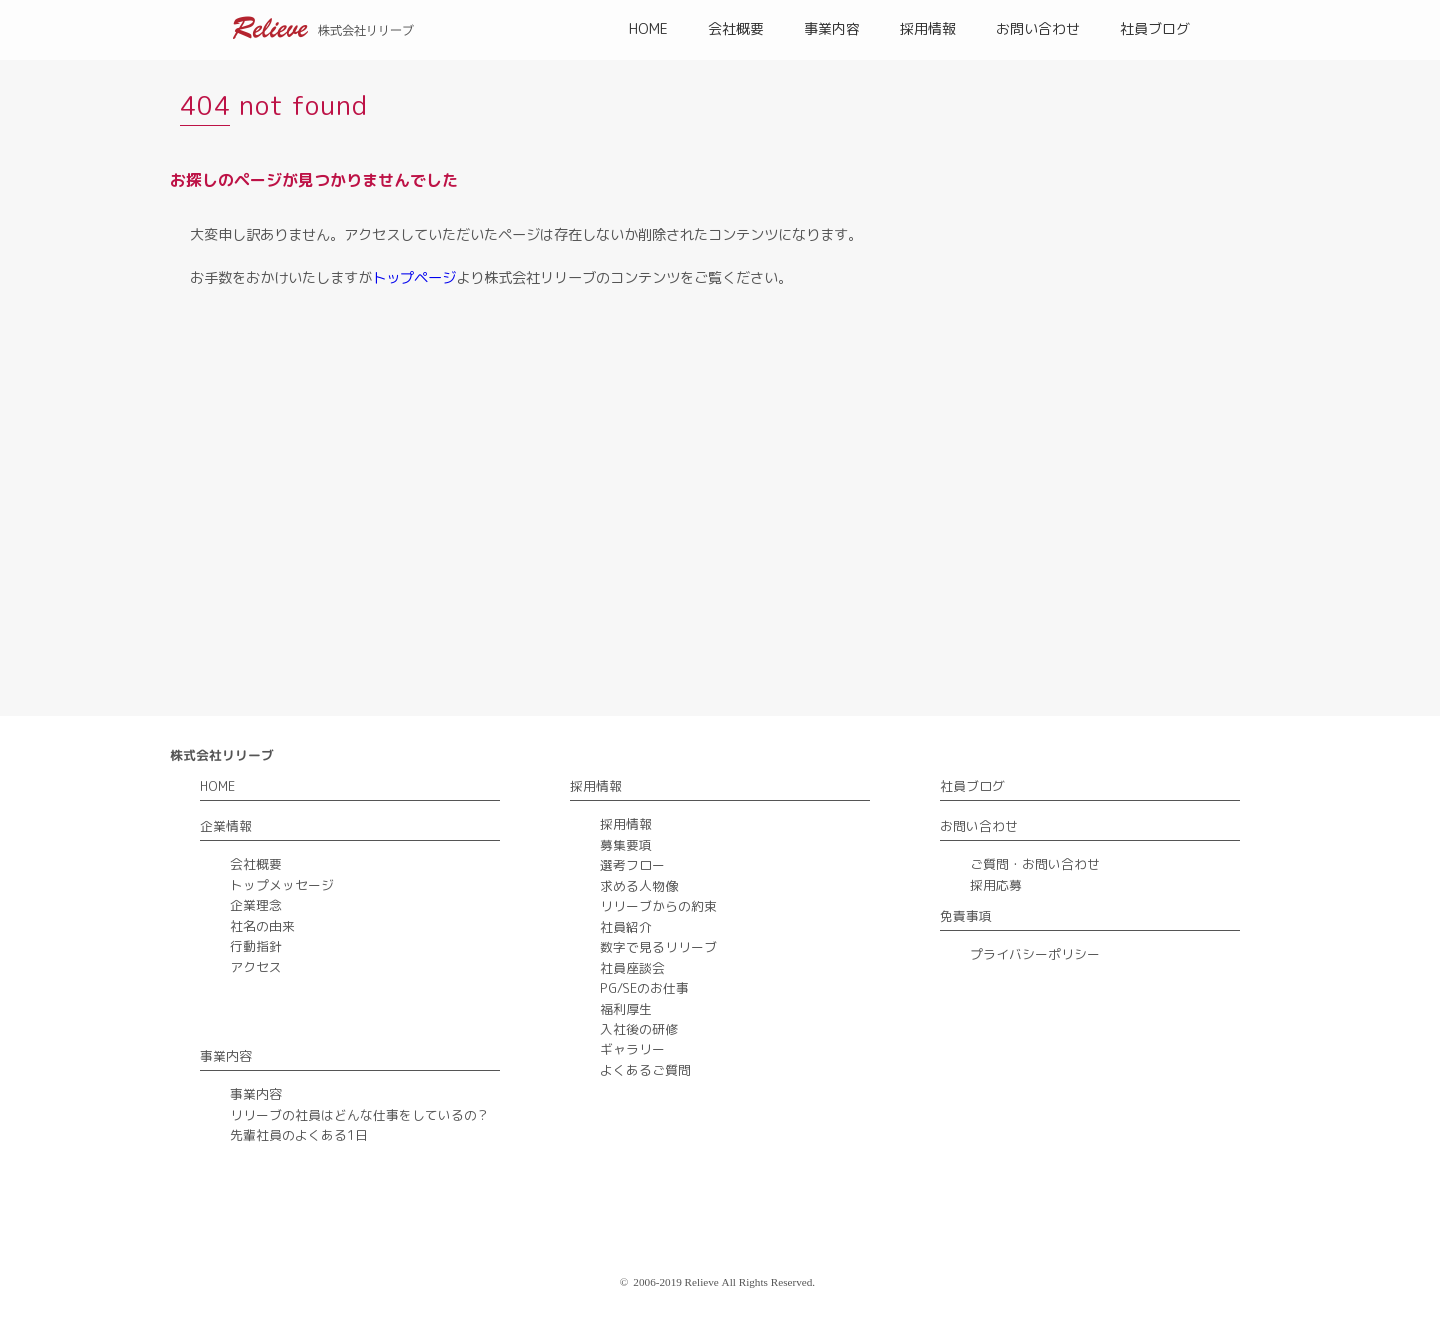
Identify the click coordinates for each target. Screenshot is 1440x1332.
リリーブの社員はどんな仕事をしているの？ (360, 1115)
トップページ (414, 278)
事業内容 (832, 28)
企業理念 (256, 905)
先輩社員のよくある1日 (299, 1135)
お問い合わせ (1038, 28)
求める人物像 (639, 886)
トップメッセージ (282, 885)
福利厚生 (626, 1009)
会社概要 (736, 28)
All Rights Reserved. (769, 1282)
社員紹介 (626, 927)
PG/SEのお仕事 (644, 988)
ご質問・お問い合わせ (1035, 864)
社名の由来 (262, 926)
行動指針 (256, 946)
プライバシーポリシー (1035, 954)
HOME (648, 28)
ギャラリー (632, 1049)
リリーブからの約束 (658, 906)
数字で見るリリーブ (658, 947)
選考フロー (632, 865)
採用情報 (928, 28)
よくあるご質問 (645, 1070)
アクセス (256, 967)
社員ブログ (1155, 28)
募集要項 (626, 845)
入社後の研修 (639, 1029)
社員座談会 (632, 968)
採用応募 (996, 885)
